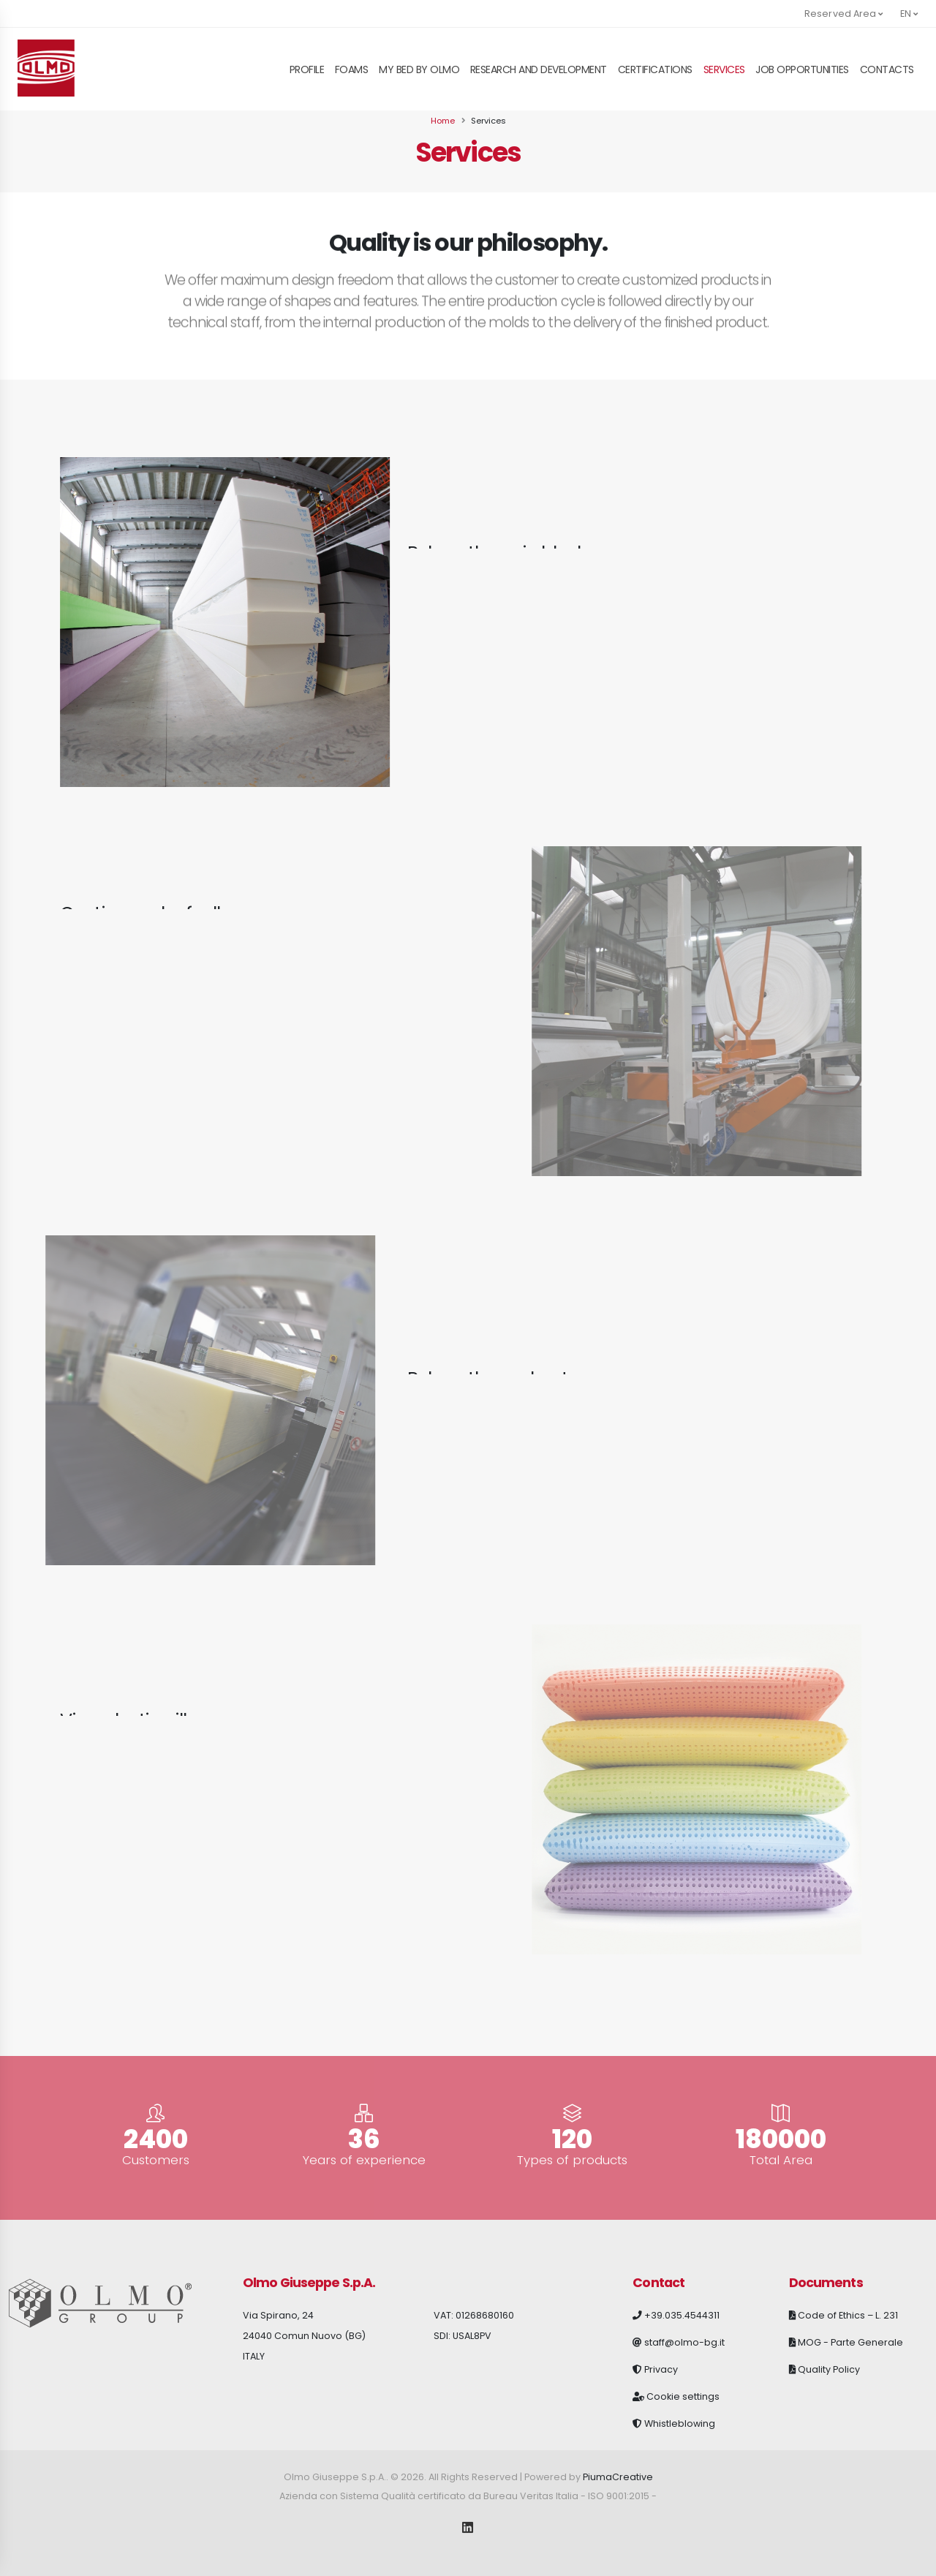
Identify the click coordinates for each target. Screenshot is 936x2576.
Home (443, 121)
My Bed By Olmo (419, 69)
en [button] (909, 13)
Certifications (655, 69)
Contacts (887, 69)
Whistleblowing (679, 2423)
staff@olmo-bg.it (684, 2342)
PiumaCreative (618, 2477)
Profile (307, 69)
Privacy (661, 2369)
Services (724, 69)
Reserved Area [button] (843, 13)
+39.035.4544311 (682, 2315)
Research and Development (538, 69)
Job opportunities (802, 69)
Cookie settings (683, 2396)
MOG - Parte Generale (850, 2342)
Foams (352, 69)
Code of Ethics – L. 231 (848, 2315)
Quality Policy (829, 2369)
